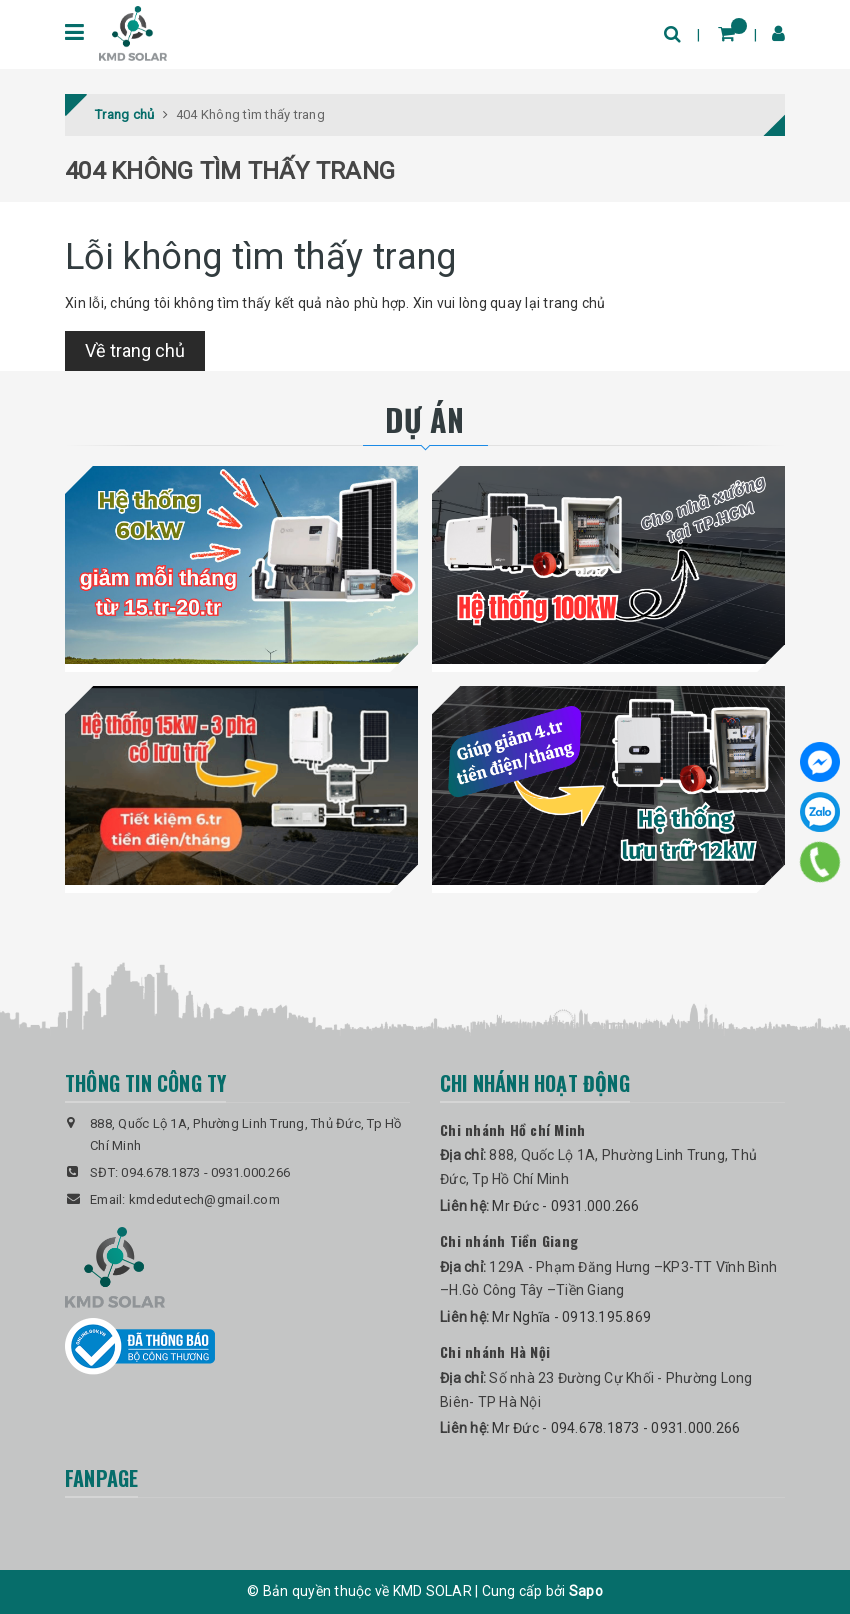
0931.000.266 (250, 1172)
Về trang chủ (135, 350)
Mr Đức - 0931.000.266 (565, 1206)
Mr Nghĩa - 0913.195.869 (571, 1317)
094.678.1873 (160, 1172)
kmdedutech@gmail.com (204, 1199)
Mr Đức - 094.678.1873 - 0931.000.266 (616, 1428)
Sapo (586, 1591)
